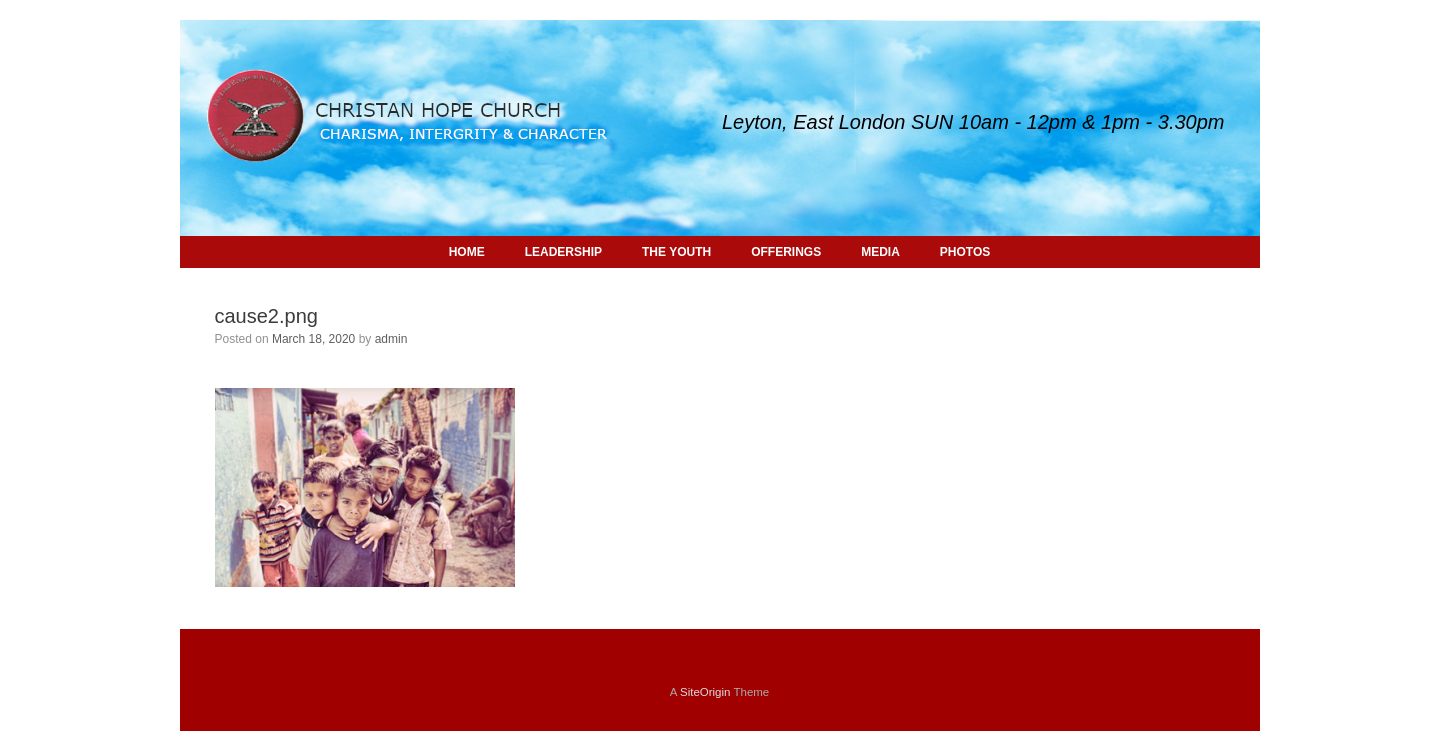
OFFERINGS (786, 252)
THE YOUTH (676, 252)
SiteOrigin (705, 692)
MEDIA (880, 252)
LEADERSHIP (563, 252)
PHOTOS (965, 252)
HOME (467, 252)
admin (391, 339)
